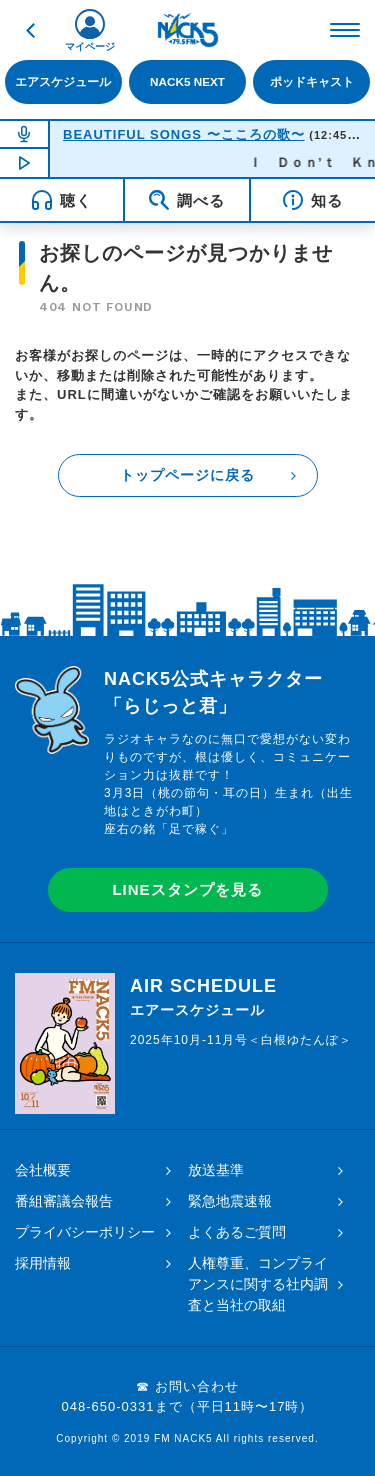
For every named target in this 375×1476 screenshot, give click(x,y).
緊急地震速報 (230, 1201)
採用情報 (43, 1263)
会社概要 (43, 1170)
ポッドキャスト (312, 81)
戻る (30, 30)
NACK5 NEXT (187, 81)
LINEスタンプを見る (187, 889)
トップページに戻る (187, 475)
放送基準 (216, 1170)
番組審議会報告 (64, 1201)
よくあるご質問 (237, 1232)
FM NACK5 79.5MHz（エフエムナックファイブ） (188, 30)
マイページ (90, 46)
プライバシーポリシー (85, 1232)
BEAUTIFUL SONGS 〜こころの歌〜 (184, 134)
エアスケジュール (63, 81)
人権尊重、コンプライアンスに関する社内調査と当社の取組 (258, 1284)
